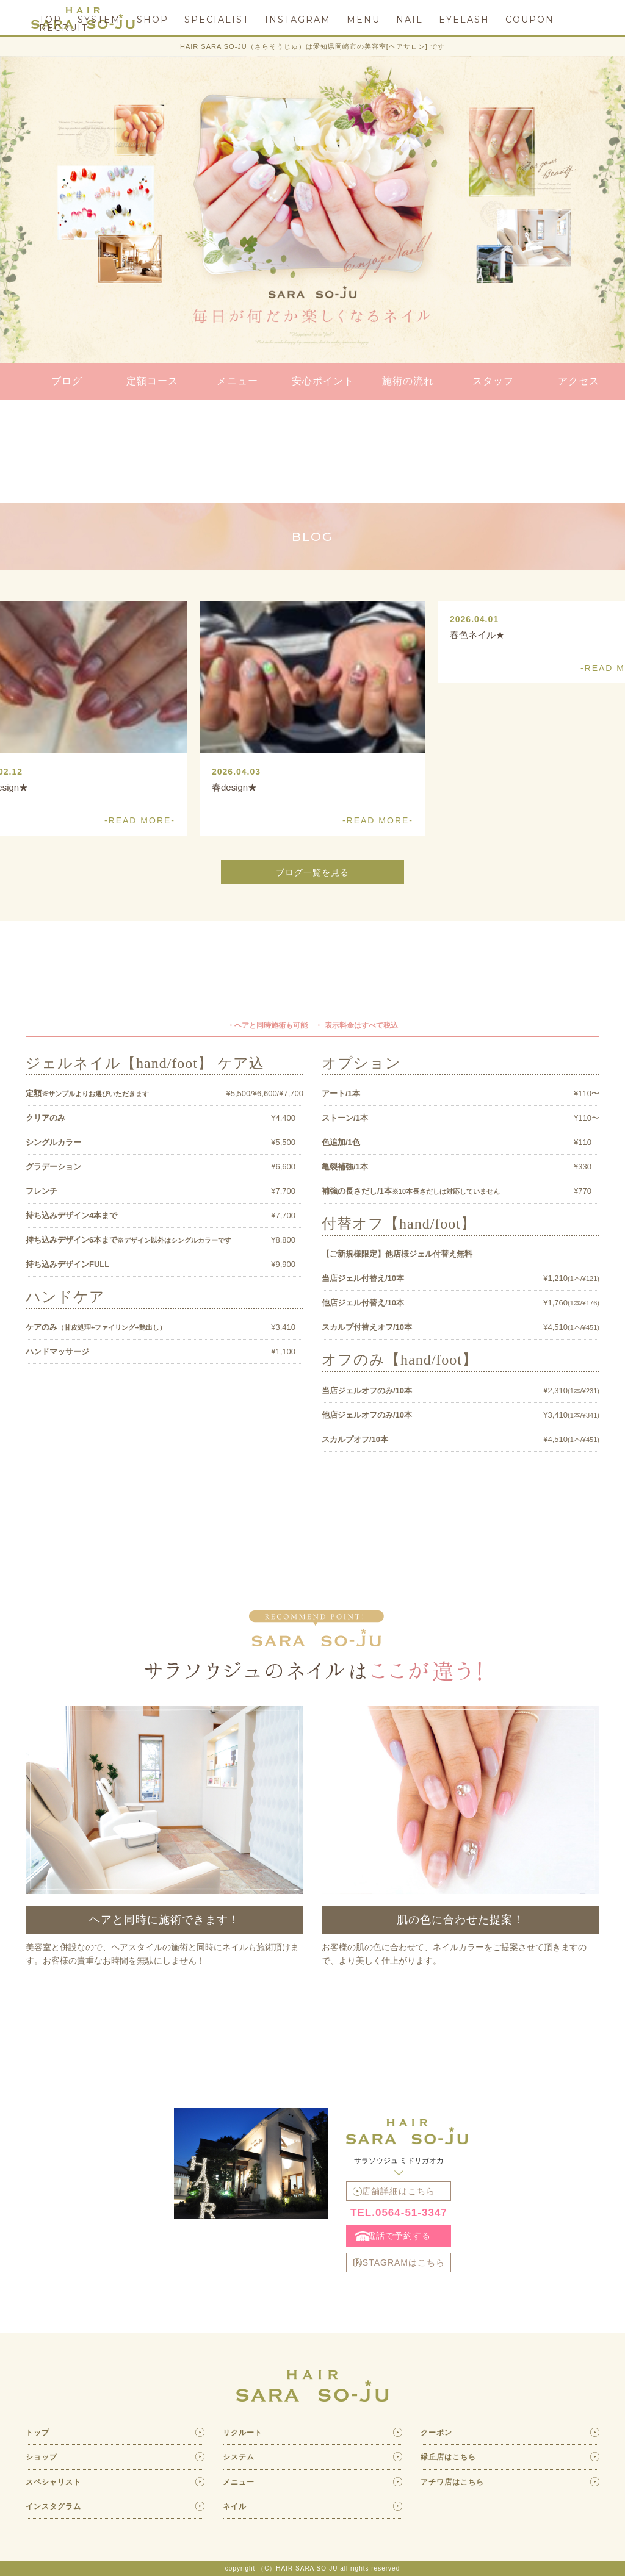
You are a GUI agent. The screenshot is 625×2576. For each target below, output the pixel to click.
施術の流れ (408, 381)
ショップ (41, 2457)
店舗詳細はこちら (398, 2191)
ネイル (235, 2506)
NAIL (409, 19)
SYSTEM (99, 19)
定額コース (152, 381)
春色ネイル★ (477, 635)
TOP (50, 19)
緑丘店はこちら (448, 2457)
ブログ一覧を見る (312, 872)
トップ (37, 2432)
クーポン (436, 2432)
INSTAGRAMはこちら (399, 2262)
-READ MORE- (377, 820)
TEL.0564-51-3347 (398, 2213)
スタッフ (493, 381)
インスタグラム (53, 2506)
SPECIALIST (216, 19)
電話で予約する (399, 2236)
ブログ (66, 381)
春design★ (234, 787)
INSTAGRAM (298, 19)
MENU (363, 19)
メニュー (237, 381)
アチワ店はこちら (452, 2482)
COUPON (529, 19)
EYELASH (464, 19)
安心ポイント (323, 381)
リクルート (242, 2432)
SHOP (152, 19)
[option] (312, 718)
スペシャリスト (53, 2482)
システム (239, 2457)
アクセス (578, 381)
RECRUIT (63, 28)
